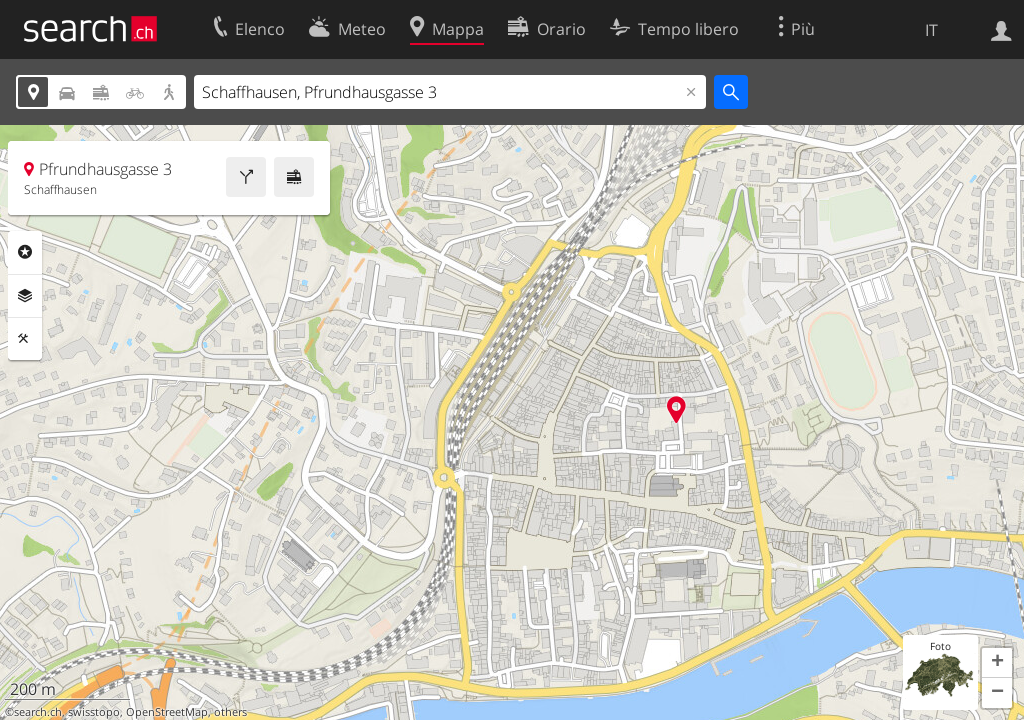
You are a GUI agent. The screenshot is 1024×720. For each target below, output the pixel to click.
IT (931, 30)
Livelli (25, 296)
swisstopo (94, 712)
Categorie (25, 252)
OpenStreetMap (167, 712)
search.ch (38, 712)
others (230, 712)
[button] (997, 663)
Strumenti (25, 339)
